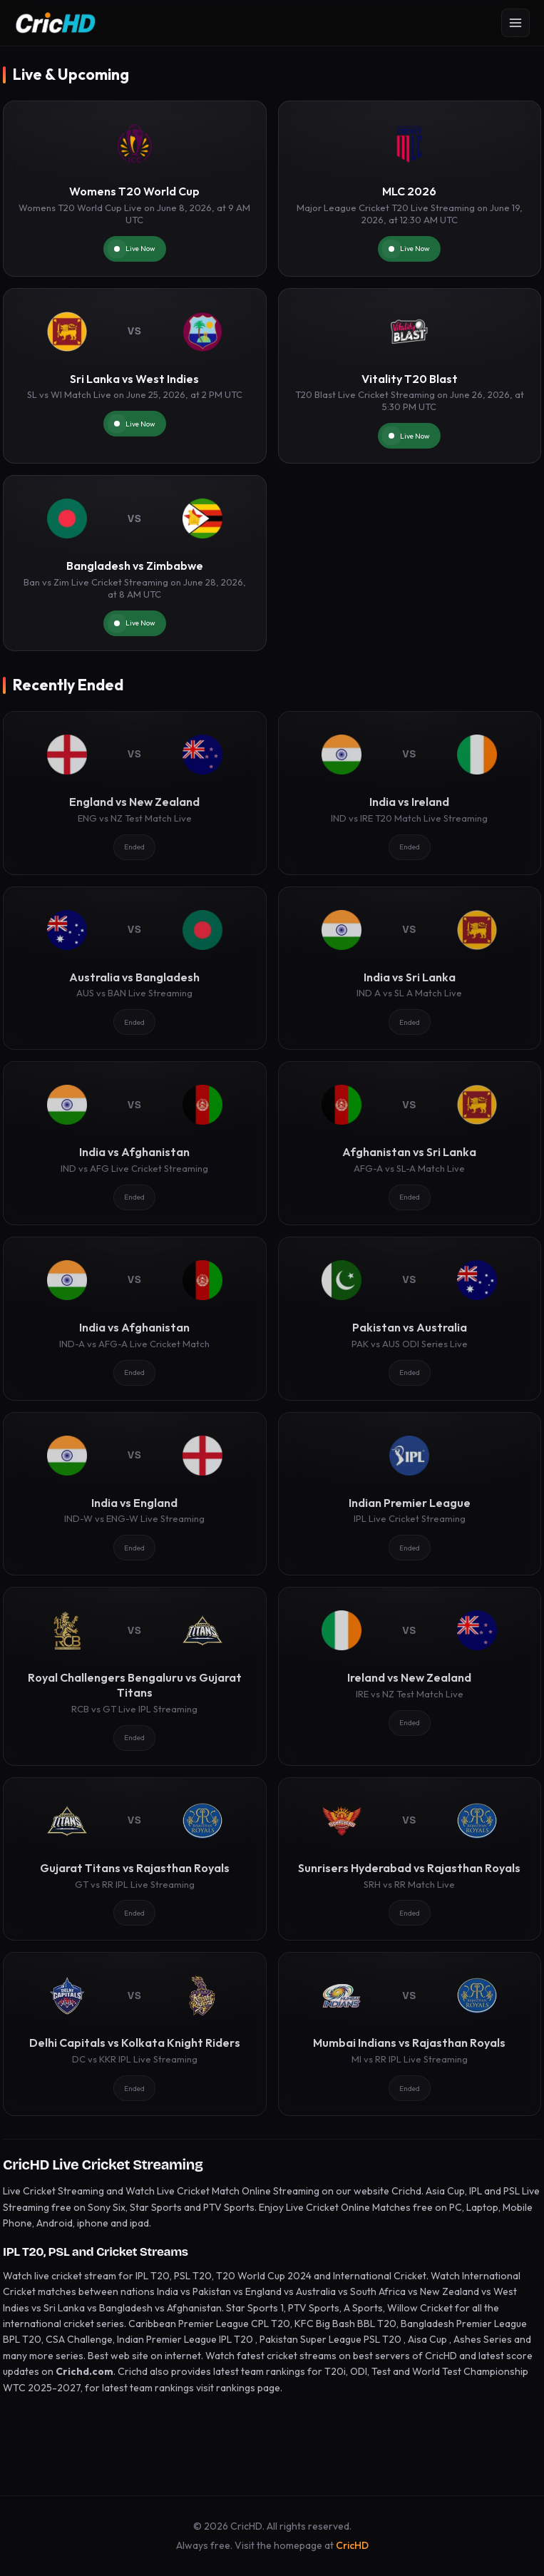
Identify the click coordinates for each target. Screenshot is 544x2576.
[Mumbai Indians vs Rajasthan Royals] (410, 2034)
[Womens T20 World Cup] (135, 189)
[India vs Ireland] (410, 793)
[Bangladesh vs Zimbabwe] (135, 563)
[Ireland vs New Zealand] (410, 1676)
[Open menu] (515, 23)
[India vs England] (135, 1494)
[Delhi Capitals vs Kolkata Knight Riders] (135, 2034)
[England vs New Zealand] (135, 793)
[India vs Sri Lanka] (410, 968)
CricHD (352, 2545)
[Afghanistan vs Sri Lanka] (410, 1143)
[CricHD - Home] (55, 22)
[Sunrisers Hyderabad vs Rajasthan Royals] (410, 1859)
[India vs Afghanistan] (135, 1143)
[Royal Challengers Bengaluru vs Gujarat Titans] (135, 1676)
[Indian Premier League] (410, 1494)
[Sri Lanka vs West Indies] (135, 376)
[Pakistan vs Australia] (410, 1319)
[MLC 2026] (410, 189)
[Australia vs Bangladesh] (135, 968)
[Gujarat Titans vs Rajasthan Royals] (135, 1859)
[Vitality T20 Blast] (410, 376)
